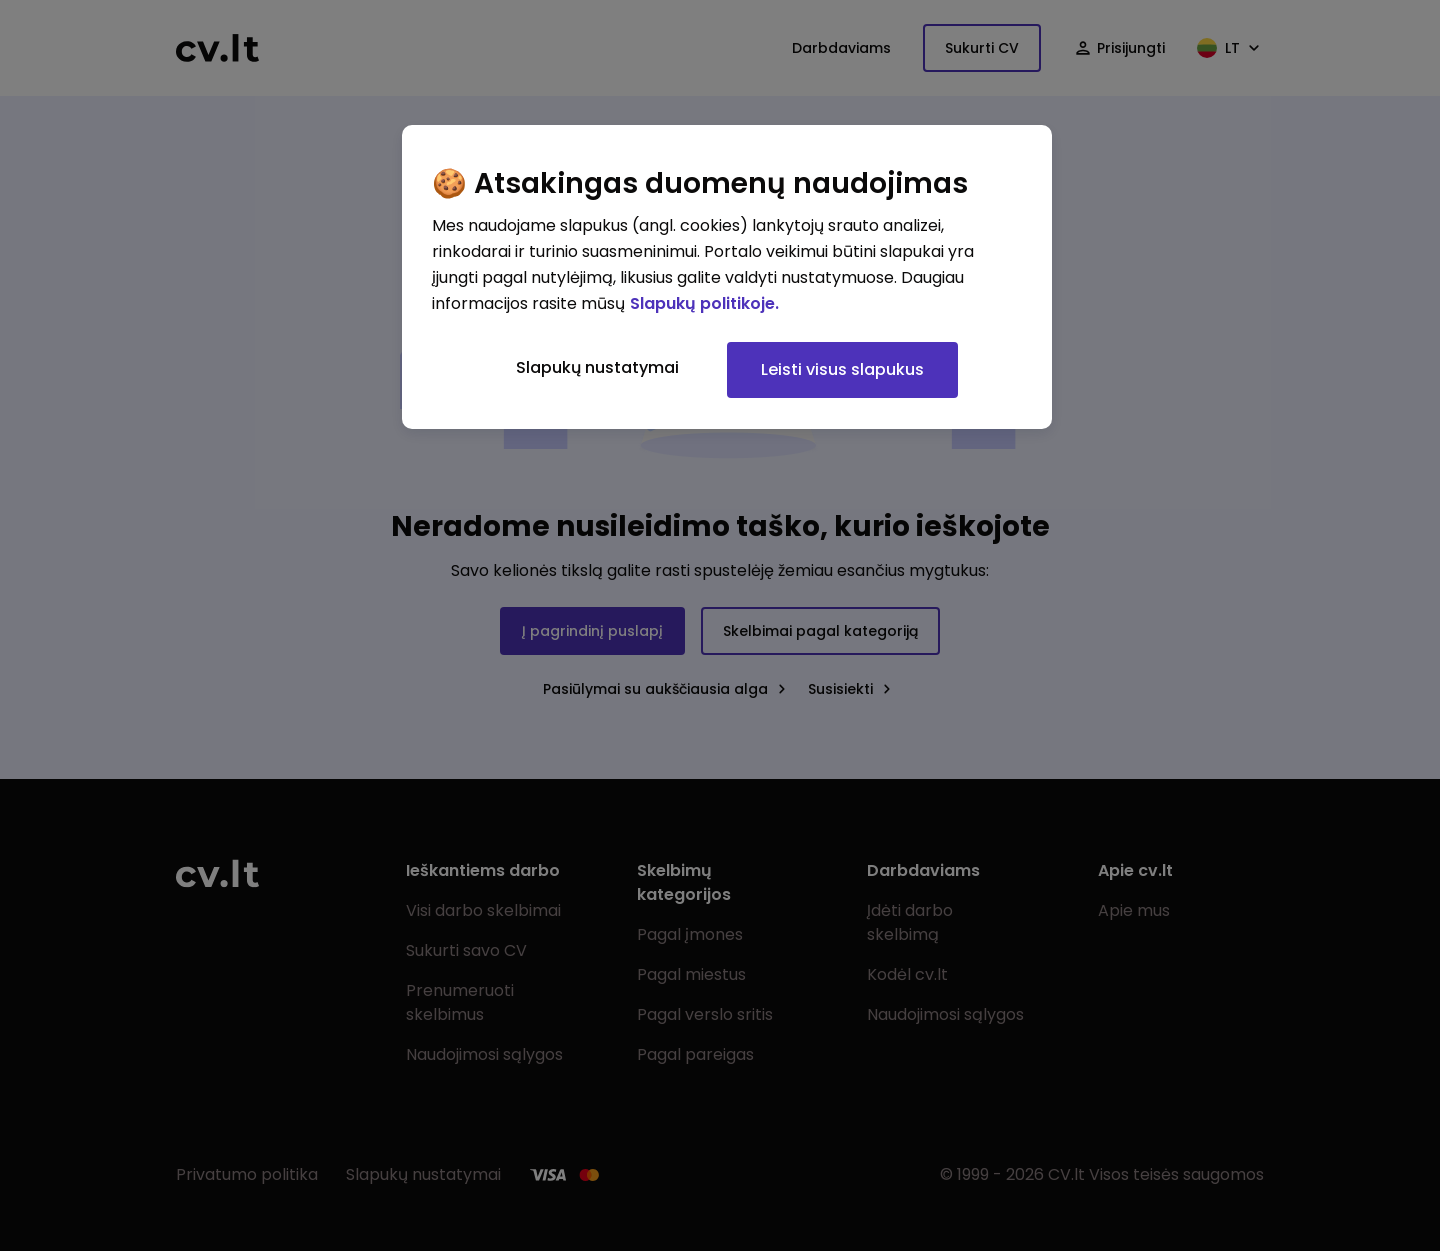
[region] (727, 277)
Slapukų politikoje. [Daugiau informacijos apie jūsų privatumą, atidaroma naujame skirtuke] (704, 303)
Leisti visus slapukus (842, 369)
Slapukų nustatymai (597, 367)
